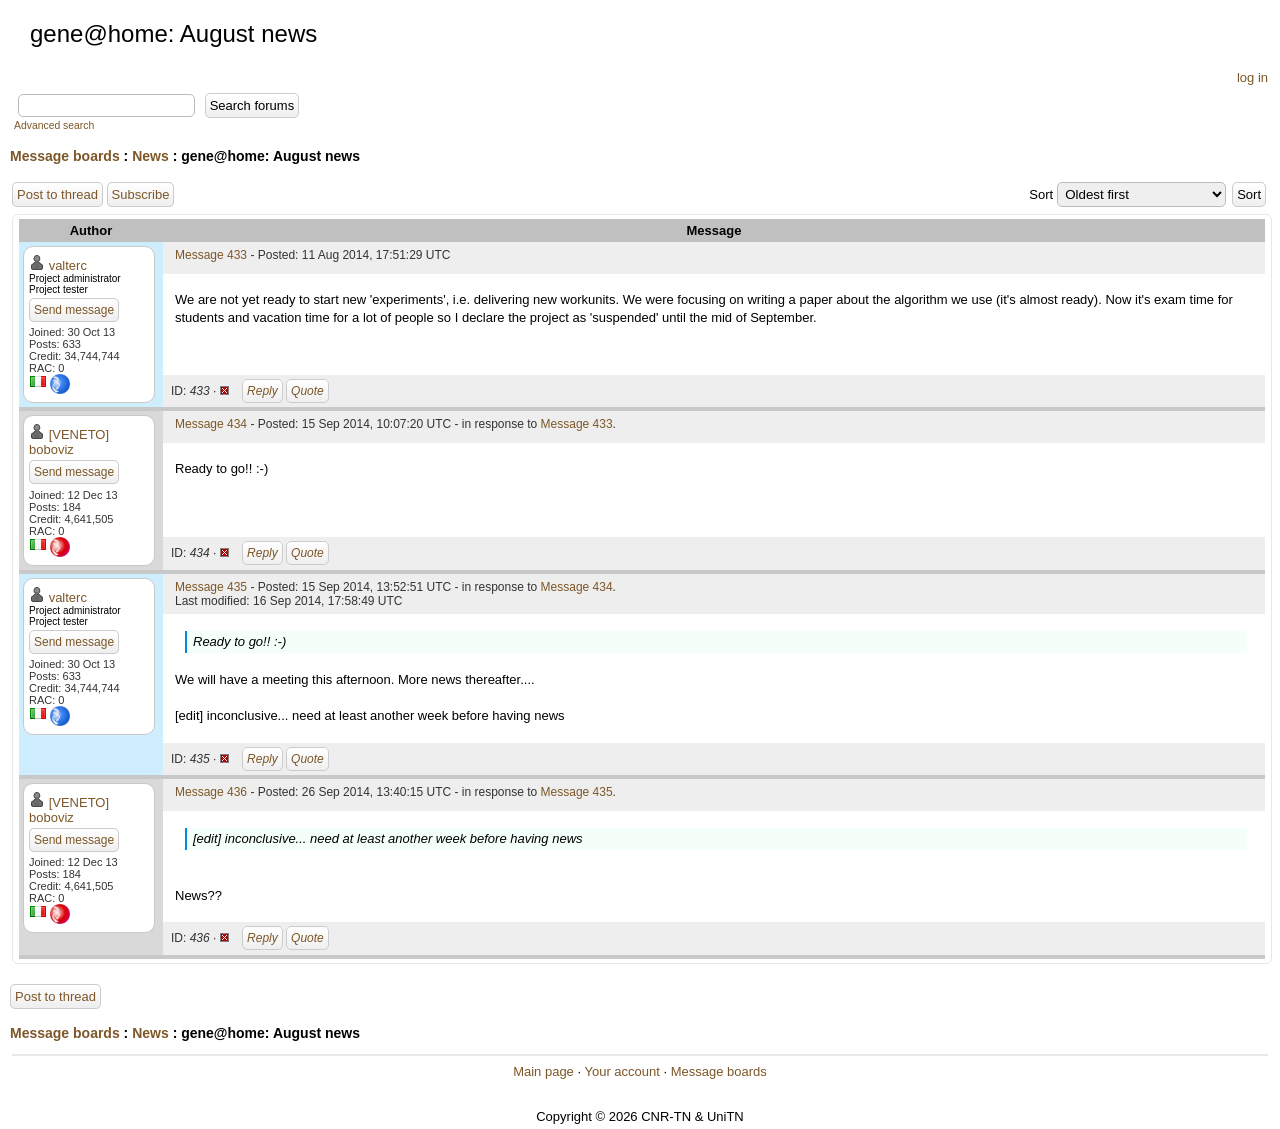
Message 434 (211, 424)
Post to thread (57, 194)
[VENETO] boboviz (69, 442)
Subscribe (141, 194)
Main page (543, 1071)
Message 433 (211, 255)
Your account (621, 1071)
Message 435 (211, 587)
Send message (74, 310)
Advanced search (54, 125)
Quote (307, 391)
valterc (68, 265)
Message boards (65, 156)
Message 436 (211, 792)
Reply (262, 391)
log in (1252, 77)
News (150, 156)
